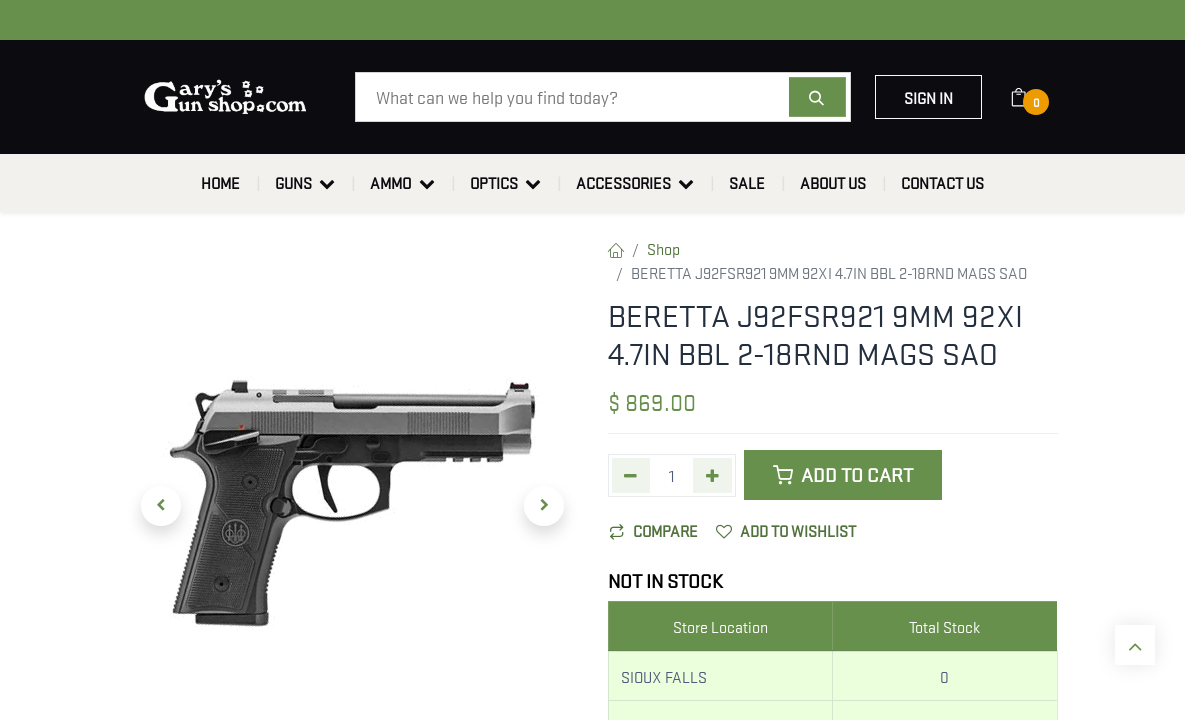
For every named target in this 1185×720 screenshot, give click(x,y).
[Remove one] (631, 475)
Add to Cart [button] (843, 474)
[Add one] (712, 475)
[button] (162, 506)
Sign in (928, 97)
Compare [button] (653, 530)
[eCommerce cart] (1031, 97)
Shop (663, 248)
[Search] (817, 97)
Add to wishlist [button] (786, 530)
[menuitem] (220, 183)
